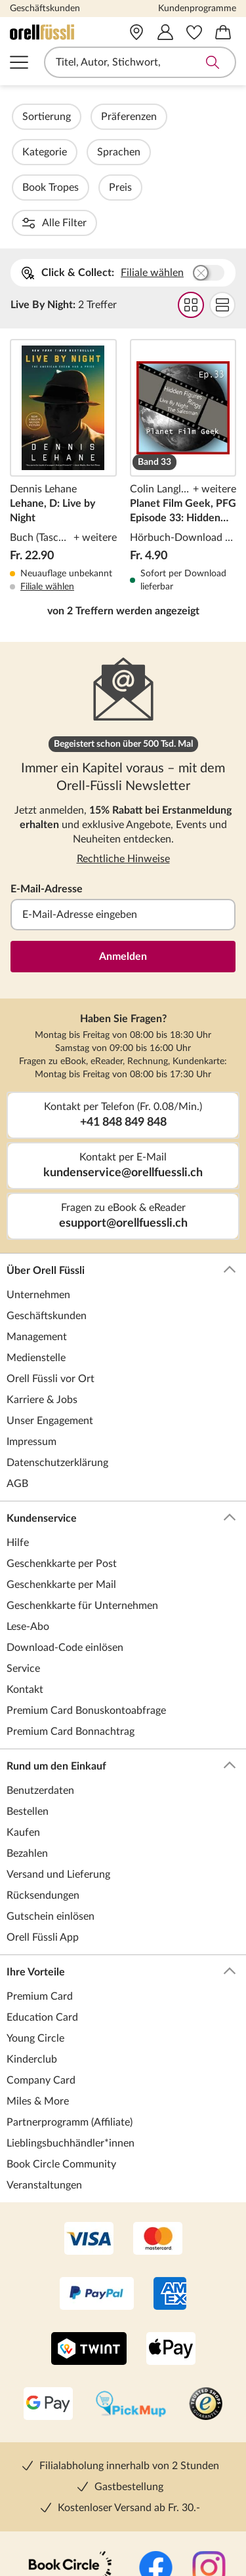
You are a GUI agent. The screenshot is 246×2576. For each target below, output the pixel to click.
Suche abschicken (212, 62)
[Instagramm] (209, 2462)
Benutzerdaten (40, 1684)
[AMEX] (170, 2188)
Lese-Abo (28, 1520)
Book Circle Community (61, 2058)
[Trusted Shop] (205, 2298)
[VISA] (88, 2133)
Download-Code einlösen (65, 1541)
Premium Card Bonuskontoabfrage (86, 1604)
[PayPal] (97, 2188)
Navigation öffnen (19, 62)
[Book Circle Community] (70, 2462)
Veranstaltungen (44, 2079)
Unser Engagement (50, 1314)
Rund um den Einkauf (121, 1660)
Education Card (42, 1911)
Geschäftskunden (45, 8)
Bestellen (28, 1705)
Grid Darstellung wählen (190, 198)
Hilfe (18, 1436)
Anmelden (123, 850)
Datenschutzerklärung (57, 1356)
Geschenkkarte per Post (62, 1457)
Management (37, 1230)
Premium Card (40, 1890)
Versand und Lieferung (58, 1768)
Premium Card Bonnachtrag (70, 1625)
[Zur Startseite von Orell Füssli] (55, 32)
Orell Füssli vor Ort (50, 1272)
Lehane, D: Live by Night (63, 360)
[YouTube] (123, 2517)
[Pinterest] (175, 2517)
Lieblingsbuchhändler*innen (70, 2037)
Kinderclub (32, 1953)
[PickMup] (130, 2298)
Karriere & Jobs (42, 1293)
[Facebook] (156, 2462)
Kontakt (25, 1583)
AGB (17, 1377)
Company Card (41, 1974)
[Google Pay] (48, 2298)
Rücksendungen (43, 1789)
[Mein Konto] (165, 32)
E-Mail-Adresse (46, 783)
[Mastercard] (157, 2133)
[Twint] (89, 2243)
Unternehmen (38, 1188)
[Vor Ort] (136, 32)
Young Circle (35, 1932)
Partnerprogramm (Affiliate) (70, 2016)
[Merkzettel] (194, 32)
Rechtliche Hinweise (123, 752)
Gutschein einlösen (50, 1810)
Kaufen (23, 1726)
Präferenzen (164, 116)
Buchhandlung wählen (208, 166)
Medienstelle (36, 1251)
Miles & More (38, 1995)
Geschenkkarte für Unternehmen (82, 1499)
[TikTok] (70, 2517)
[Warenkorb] (223, 32)
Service (23, 1562)
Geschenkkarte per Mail (61, 1478)
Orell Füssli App (43, 1831)
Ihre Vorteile (121, 1866)
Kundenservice (121, 1412)
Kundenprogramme (197, 8)
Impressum (31, 1335)
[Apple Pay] (170, 2243)
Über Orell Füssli (121, 1164)
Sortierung (82, 116)
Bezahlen (27, 1747)
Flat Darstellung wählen (222, 198)
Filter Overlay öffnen (24, 116)
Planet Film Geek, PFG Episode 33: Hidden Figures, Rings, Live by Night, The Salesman (183, 360)
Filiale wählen (152, 166)
